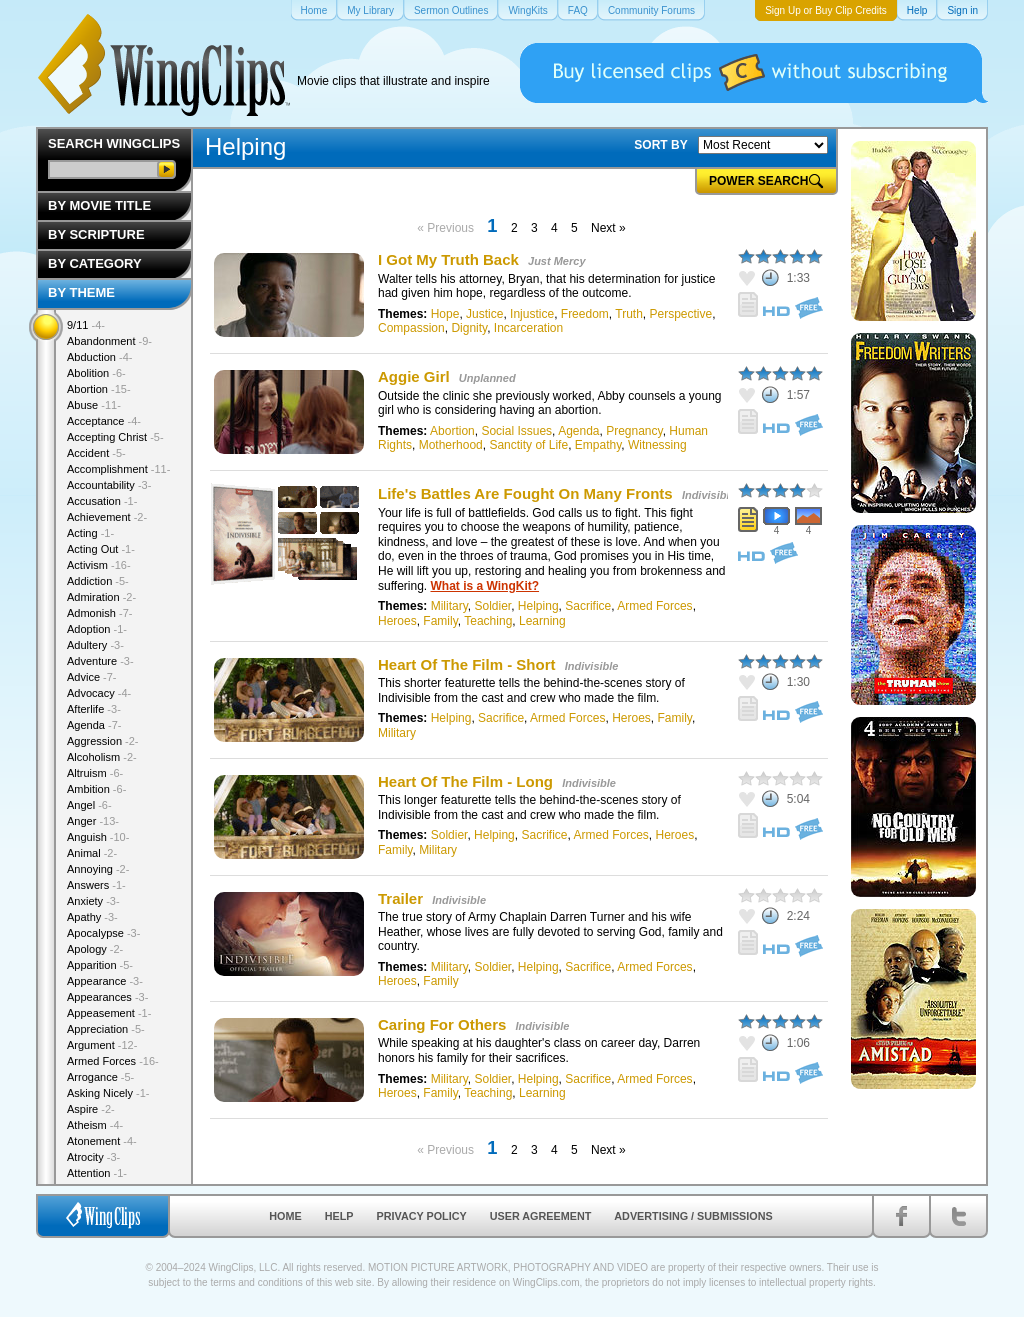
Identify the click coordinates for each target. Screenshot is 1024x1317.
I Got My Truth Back (448, 259)
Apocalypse (103, 933)
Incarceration (528, 328)
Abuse (94, 405)
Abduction (99, 357)
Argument (102, 1045)
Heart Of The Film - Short (467, 664)
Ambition (96, 789)
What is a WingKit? (484, 586)
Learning (542, 621)
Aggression (103, 741)
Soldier (492, 606)
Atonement (102, 1141)
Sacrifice (588, 606)
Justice (484, 314)
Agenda (578, 431)
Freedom (585, 314)
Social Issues (516, 431)
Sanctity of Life (528, 445)
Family (440, 621)
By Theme (81, 292)
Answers (96, 885)
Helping (538, 606)
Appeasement (109, 1013)
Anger (93, 821)
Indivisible (709, 495)
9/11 (86, 325)
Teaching (488, 621)
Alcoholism (102, 757)
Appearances (107, 997)
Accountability (109, 485)
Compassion (411, 328)
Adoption (97, 629)
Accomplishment (118, 469)
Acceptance (104, 421)
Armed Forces (654, 606)
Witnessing (657, 445)
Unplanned (487, 378)
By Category (95, 263)
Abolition (96, 373)
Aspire (91, 1109)
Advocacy (99, 693)
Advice (92, 677)
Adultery (95, 645)
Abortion (452, 431)
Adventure (100, 661)
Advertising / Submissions (693, 1216)
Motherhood (451, 445)
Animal (92, 853)
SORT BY (660, 145)
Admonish (99, 613)
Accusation (102, 501)
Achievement (107, 517)
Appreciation (106, 1029)
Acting (90, 533)
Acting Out (101, 549)
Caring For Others (442, 1024)
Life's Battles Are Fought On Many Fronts (525, 493)
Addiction (98, 581)
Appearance (105, 981)
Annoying (98, 869)
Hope (445, 314)
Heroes (397, 621)
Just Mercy (556, 261)
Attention (97, 1173)
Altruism (95, 773)
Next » (608, 228)
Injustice (532, 314)
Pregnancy (634, 431)
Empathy (598, 445)
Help (339, 1216)
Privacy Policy (422, 1216)
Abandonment (109, 341)
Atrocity (93, 1157)
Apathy (92, 917)
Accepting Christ (115, 437)
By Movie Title (99, 205)
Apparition (100, 965)
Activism (99, 565)
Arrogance (100, 1077)
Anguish (98, 837)
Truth (629, 314)
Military (449, 606)
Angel (89, 805)
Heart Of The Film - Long (465, 781)
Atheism (95, 1125)
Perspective (681, 314)
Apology (95, 949)
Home (285, 1216)
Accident (96, 453)
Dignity (469, 328)
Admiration (101, 597)
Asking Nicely (108, 1093)
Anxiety (93, 901)
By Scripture (96, 234)
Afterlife (94, 709)
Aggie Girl (416, 376)
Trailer (400, 898)
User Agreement (541, 1216)
